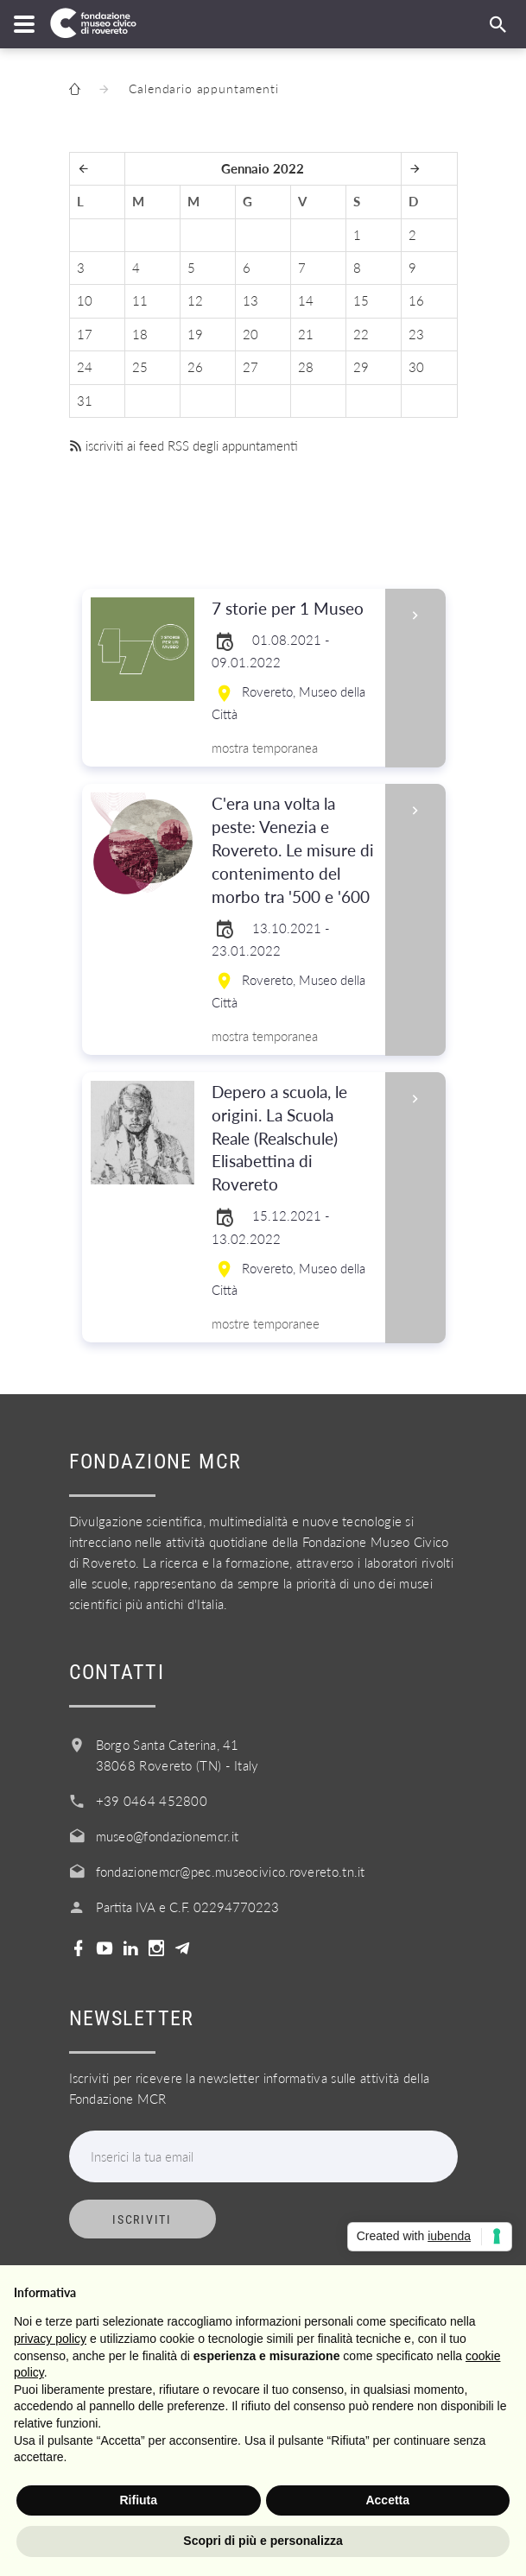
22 (361, 334)
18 (140, 334)
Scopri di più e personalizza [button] (262, 2541)
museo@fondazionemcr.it (167, 1836)
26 (195, 367)
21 (306, 334)
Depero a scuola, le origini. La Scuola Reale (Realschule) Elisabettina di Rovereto (293, 1139)
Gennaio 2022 (262, 168)
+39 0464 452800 (152, 1801)
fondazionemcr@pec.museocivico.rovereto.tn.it (230, 1871)
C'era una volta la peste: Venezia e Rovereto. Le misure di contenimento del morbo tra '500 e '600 (293, 850)
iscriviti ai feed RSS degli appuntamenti (183, 445)
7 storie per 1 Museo (293, 609)
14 (306, 300)
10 (84, 300)
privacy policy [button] (50, 2339)
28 (306, 367)
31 (84, 400)
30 (416, 367)
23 (416, 334)
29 (361, 367)
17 (84, 334)
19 (195, 334)
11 (140, 300)
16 (416, 300)
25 (140, 367)
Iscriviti (141, 2219)
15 (361, 300)
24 (84, 367)
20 (250, 334)
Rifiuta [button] (138, 2500)
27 (250, 367)
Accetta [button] (387, 2500)
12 (195, 300)
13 (250, 300)
